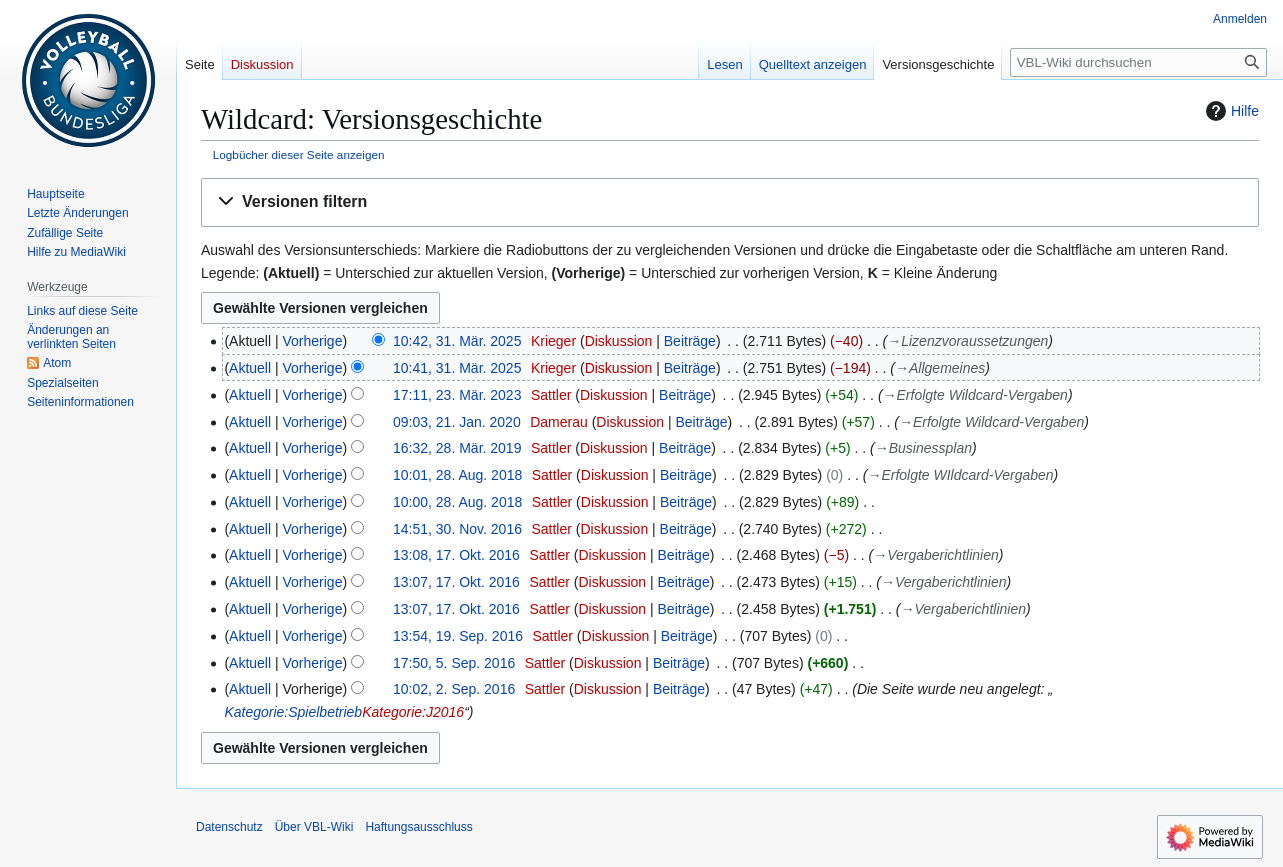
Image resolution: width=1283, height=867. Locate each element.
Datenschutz (229, 827)
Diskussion (619, 341)
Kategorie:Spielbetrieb (293, 712)
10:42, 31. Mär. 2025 (457, 341)
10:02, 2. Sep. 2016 (454, 689)
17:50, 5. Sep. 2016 (454, 663)
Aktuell (250, 368)
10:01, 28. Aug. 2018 (457, 475)
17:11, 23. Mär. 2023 (457, 395)
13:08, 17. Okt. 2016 (456, 555)
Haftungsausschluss (418, 827)
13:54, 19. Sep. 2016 (458, 636)
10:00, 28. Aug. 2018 (457, 502)
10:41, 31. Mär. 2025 (457, 368)
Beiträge (690, 341)
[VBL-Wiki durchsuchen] (1138, 62)
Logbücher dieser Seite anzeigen (299, 154)
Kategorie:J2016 (413, 712)
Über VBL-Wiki (314, 827)
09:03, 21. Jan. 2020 (457, 422)
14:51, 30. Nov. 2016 (457, 529)
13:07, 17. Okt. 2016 (456, 582)
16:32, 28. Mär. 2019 (457, 448)
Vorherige (313, 341)
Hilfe (1230, 111)
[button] (730, 202)
